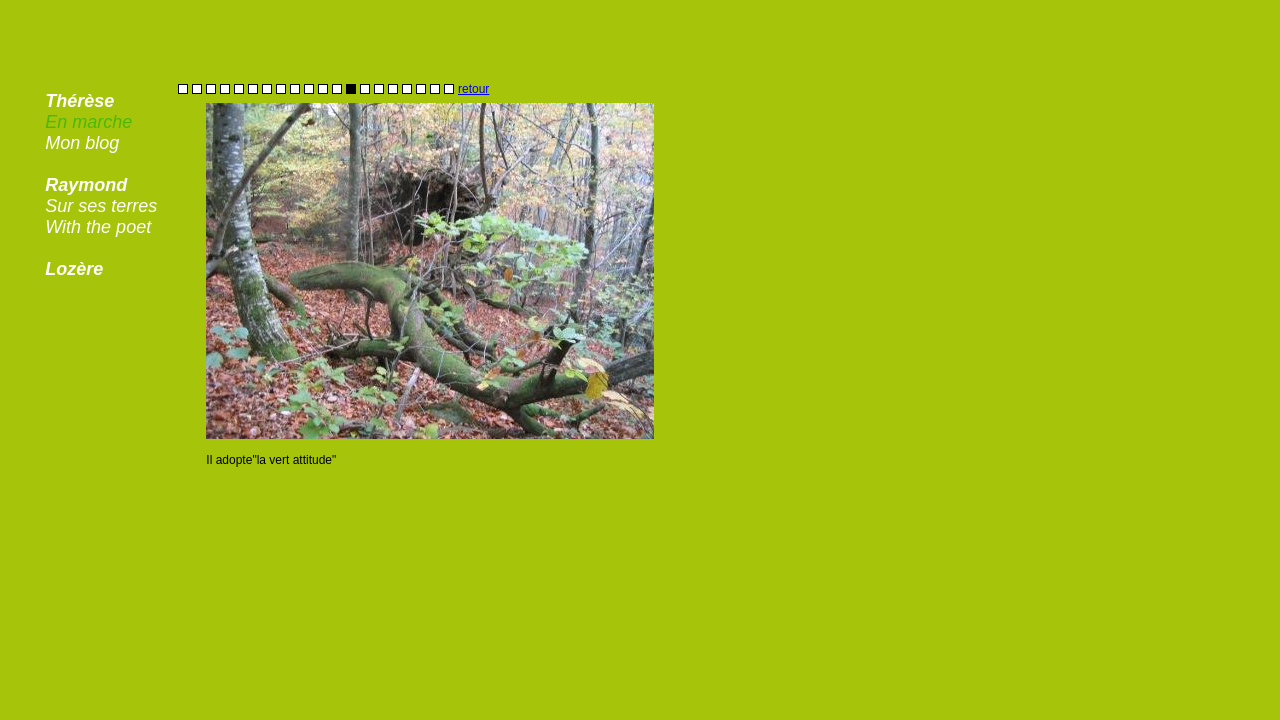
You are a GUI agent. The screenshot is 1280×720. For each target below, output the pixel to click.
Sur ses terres (101, 206)
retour (473, 89)
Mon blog (82, 143)
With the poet (98, 227)
